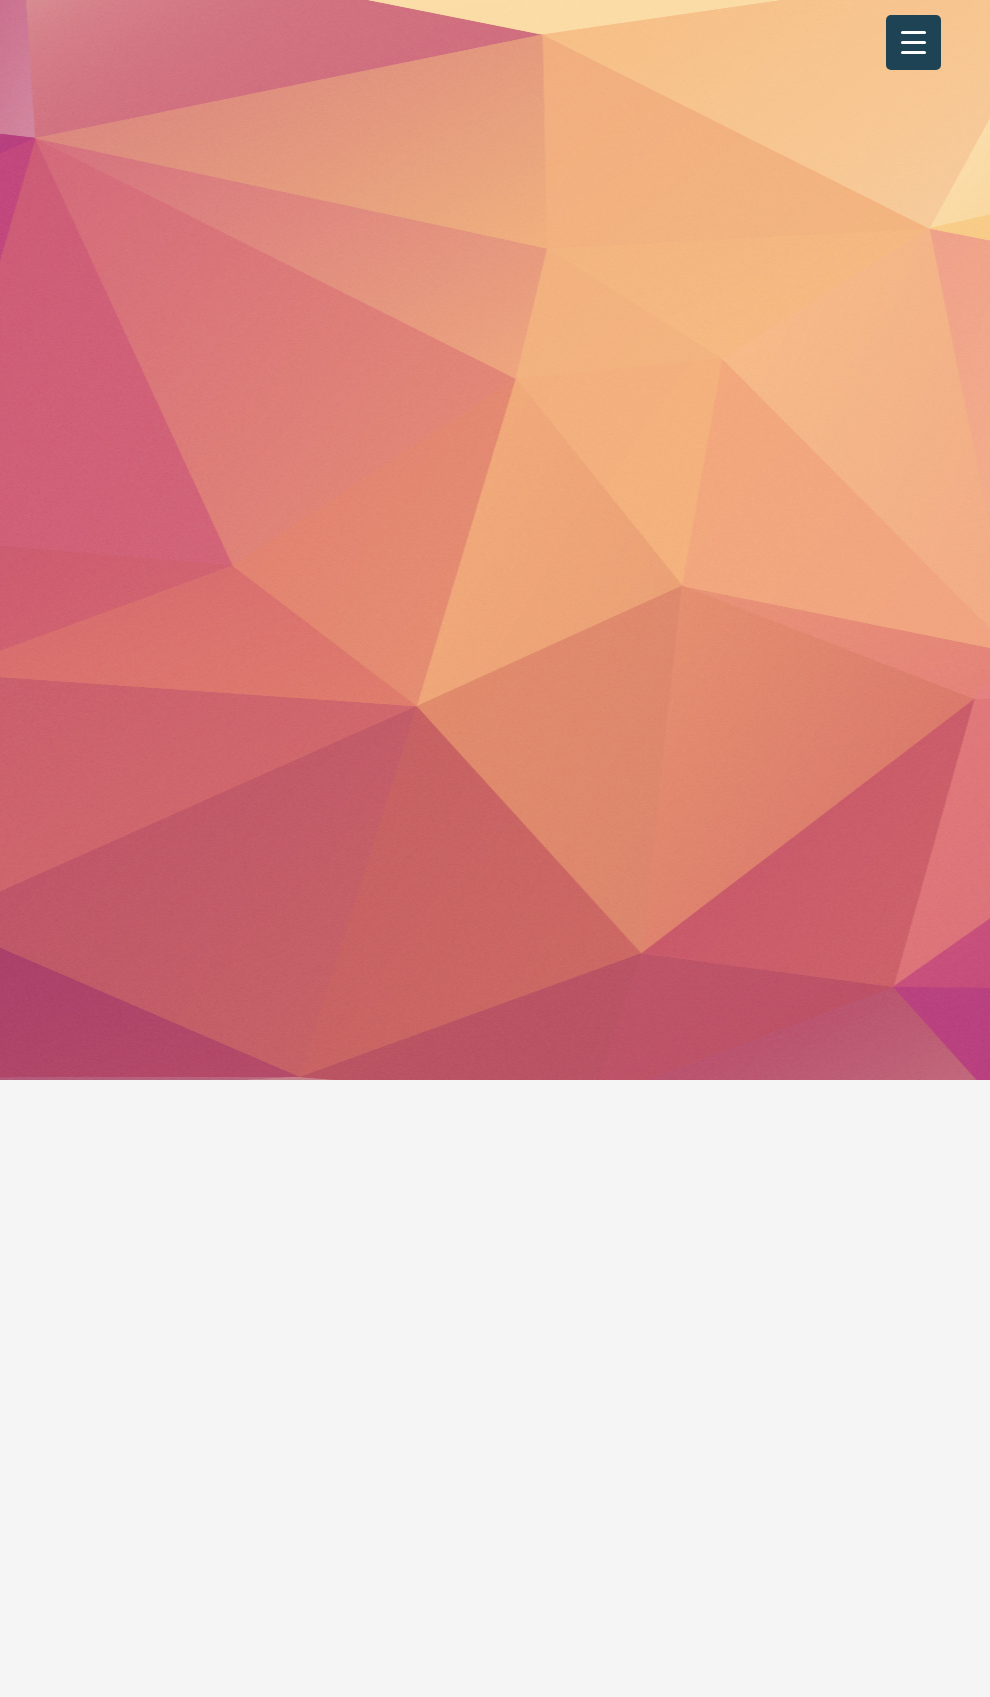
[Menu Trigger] (913, 42)
